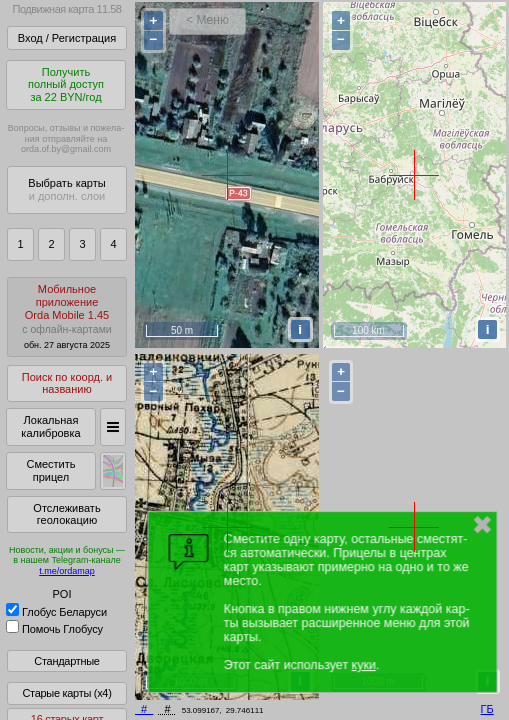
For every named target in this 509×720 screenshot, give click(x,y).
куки (364, 665)
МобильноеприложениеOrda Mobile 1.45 (67, 316)
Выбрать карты (66, 189)
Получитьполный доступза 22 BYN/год (66, 84)
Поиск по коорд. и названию (67, 383)
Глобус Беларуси (56, 612)
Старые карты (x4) (66, 693)
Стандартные (66, 661)
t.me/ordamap (67, 571)
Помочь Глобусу (54, 629)
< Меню (207, 20)
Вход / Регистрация (67, 38)
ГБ (487, 709)
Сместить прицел (50, 470)
